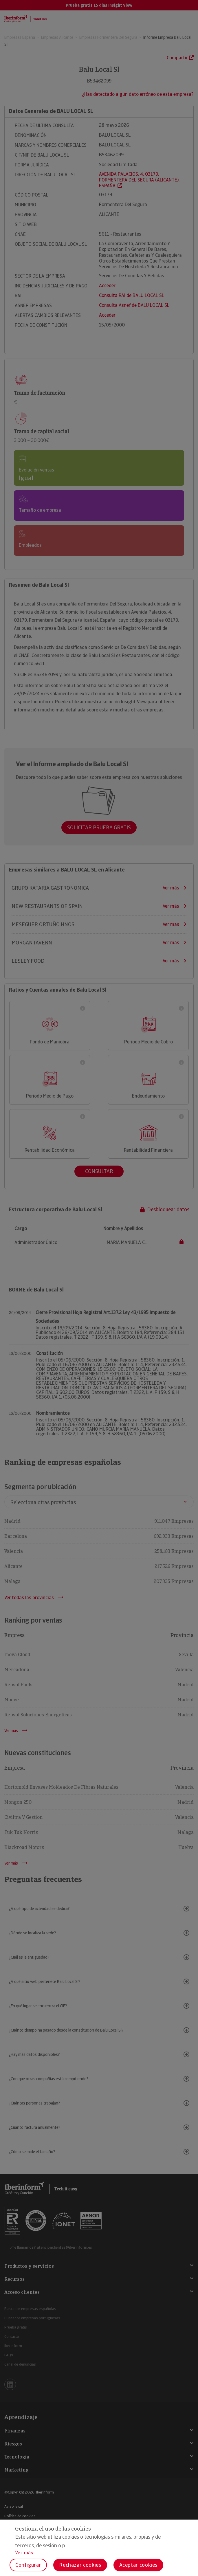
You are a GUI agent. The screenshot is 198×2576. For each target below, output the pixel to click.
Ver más (24, 2553)
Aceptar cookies (138, 2565)
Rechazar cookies (80, 2565)
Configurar (28, 2565)
